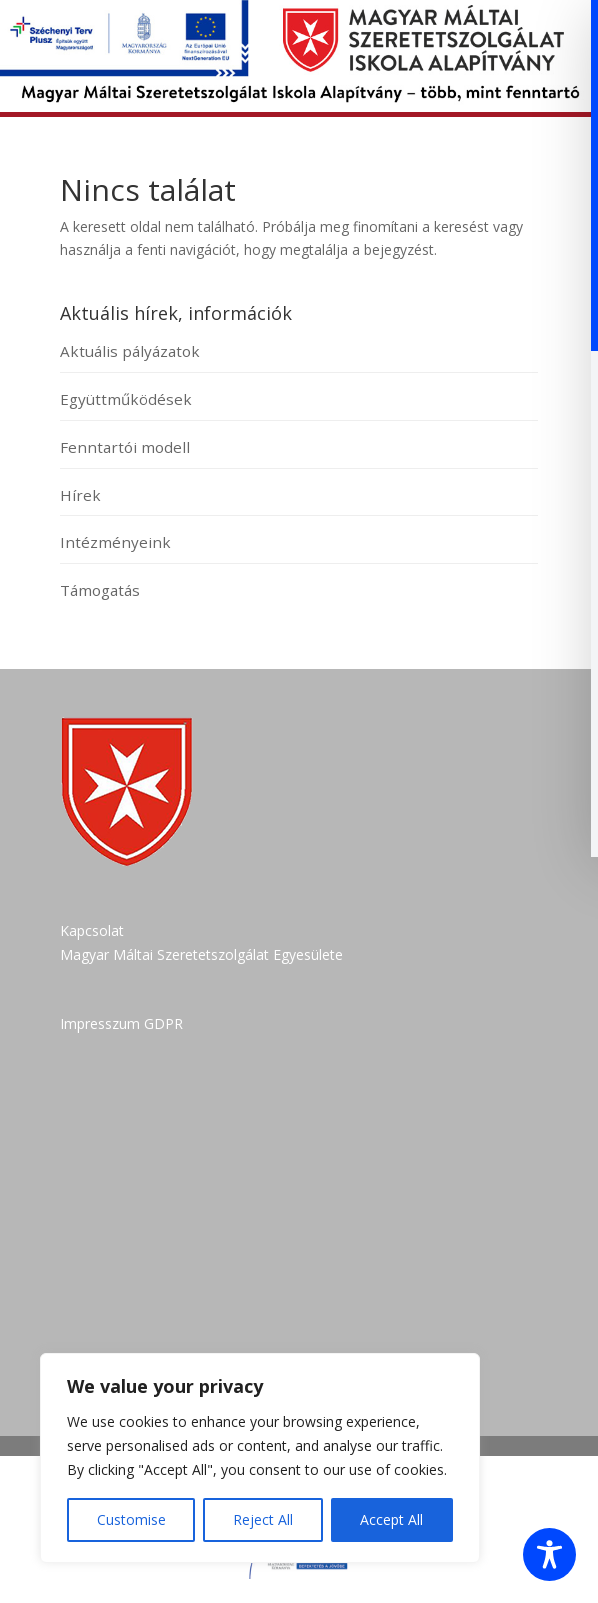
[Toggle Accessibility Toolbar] (549, 1554)
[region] (260, 1458)
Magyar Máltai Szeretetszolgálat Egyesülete (201, 954)
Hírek (80, 495)
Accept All (391, 1519)
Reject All (263, 1519)
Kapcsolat (92, 930)
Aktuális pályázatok (130, 351)
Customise (131, 1519)
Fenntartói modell (125, 447)
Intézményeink (115, 542)
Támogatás (100, 590)
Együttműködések (126, 399)
